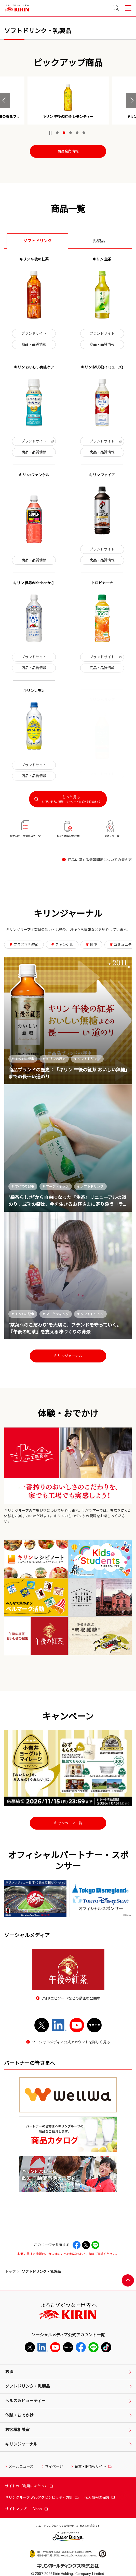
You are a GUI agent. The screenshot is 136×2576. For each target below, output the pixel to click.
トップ (10, 2272)
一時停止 (50, 133)
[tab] (37, 240)
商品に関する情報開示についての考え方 (100, 860)
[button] (5, 100)
